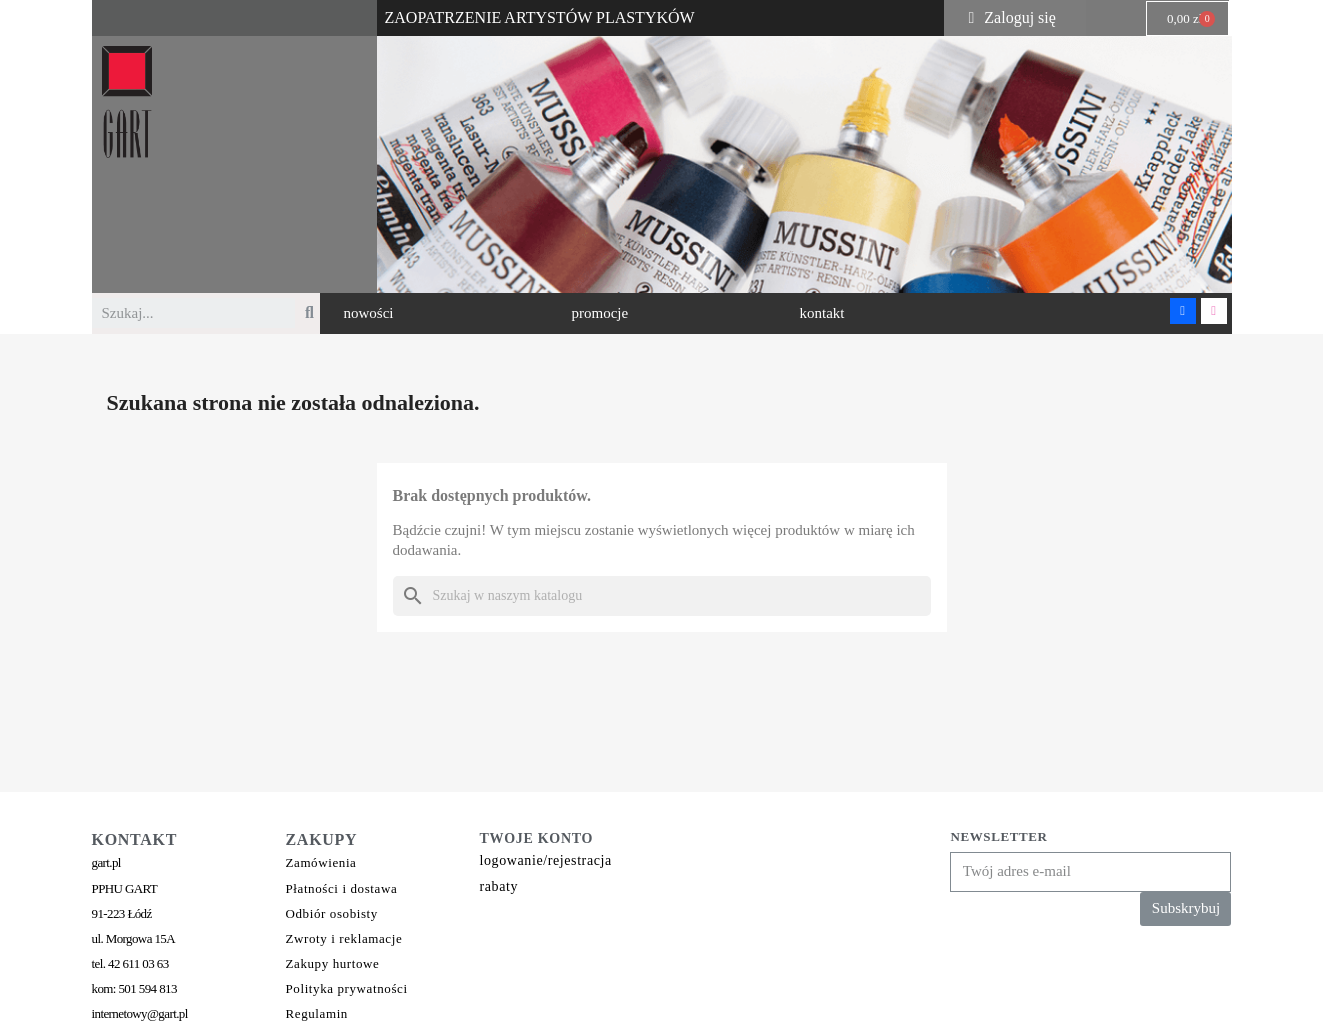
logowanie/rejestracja (546, 860)
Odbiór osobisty (332, 913)
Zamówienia (321, 862)
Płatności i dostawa (342, 888)
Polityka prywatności (347, 988)
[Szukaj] (662, 596)
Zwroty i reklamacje (344, 938)
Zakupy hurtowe (333, 963)
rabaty (499, 886)
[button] (369, 313)
